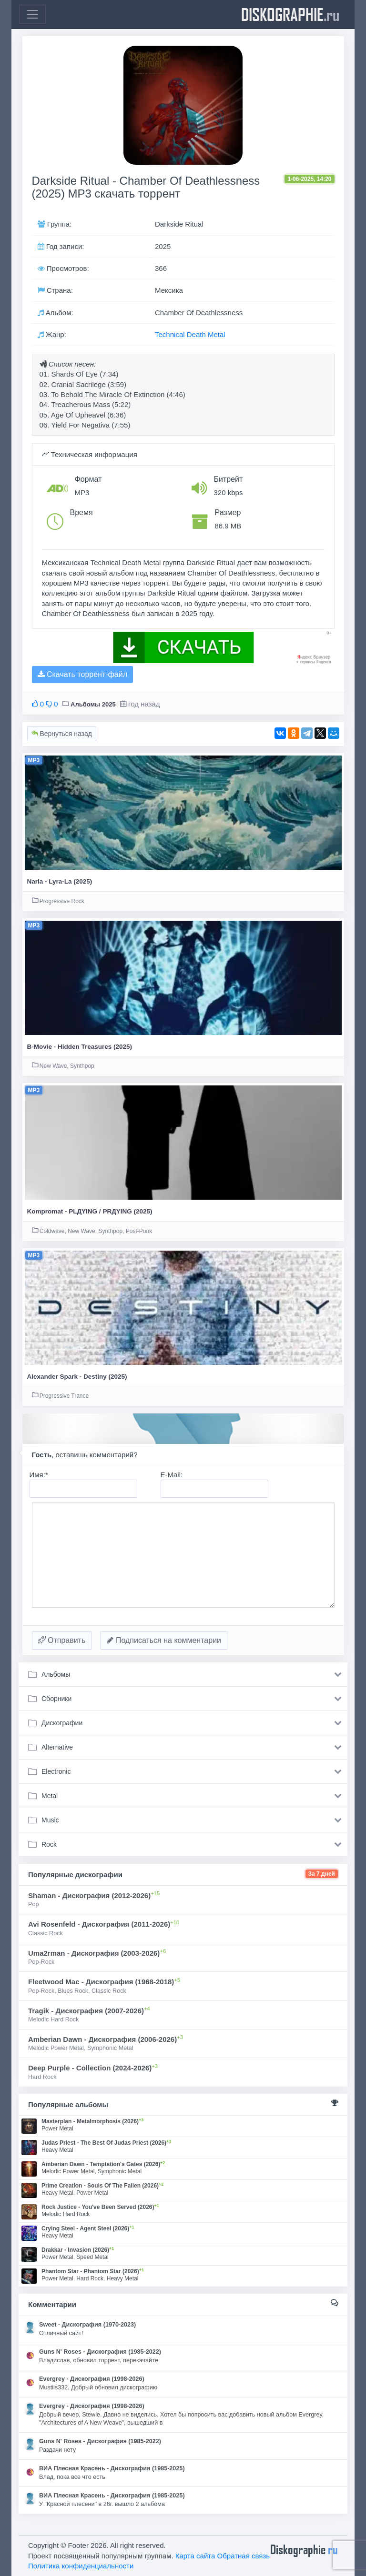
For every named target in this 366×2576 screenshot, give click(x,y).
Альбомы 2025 (93, 704)
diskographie (290, 14)
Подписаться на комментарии (164, 1640)
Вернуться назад (61, 733)
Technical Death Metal (190, 334)
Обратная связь (243, 2556)
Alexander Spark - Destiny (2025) (77, 1376)
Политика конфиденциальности (80, 2566)
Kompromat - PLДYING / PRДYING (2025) (89, 1211)
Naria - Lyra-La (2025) (59, 881)
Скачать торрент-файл (82, 674)
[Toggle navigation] (32, 14)
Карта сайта (195, 2556)
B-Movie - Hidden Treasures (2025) (79, 1046)
